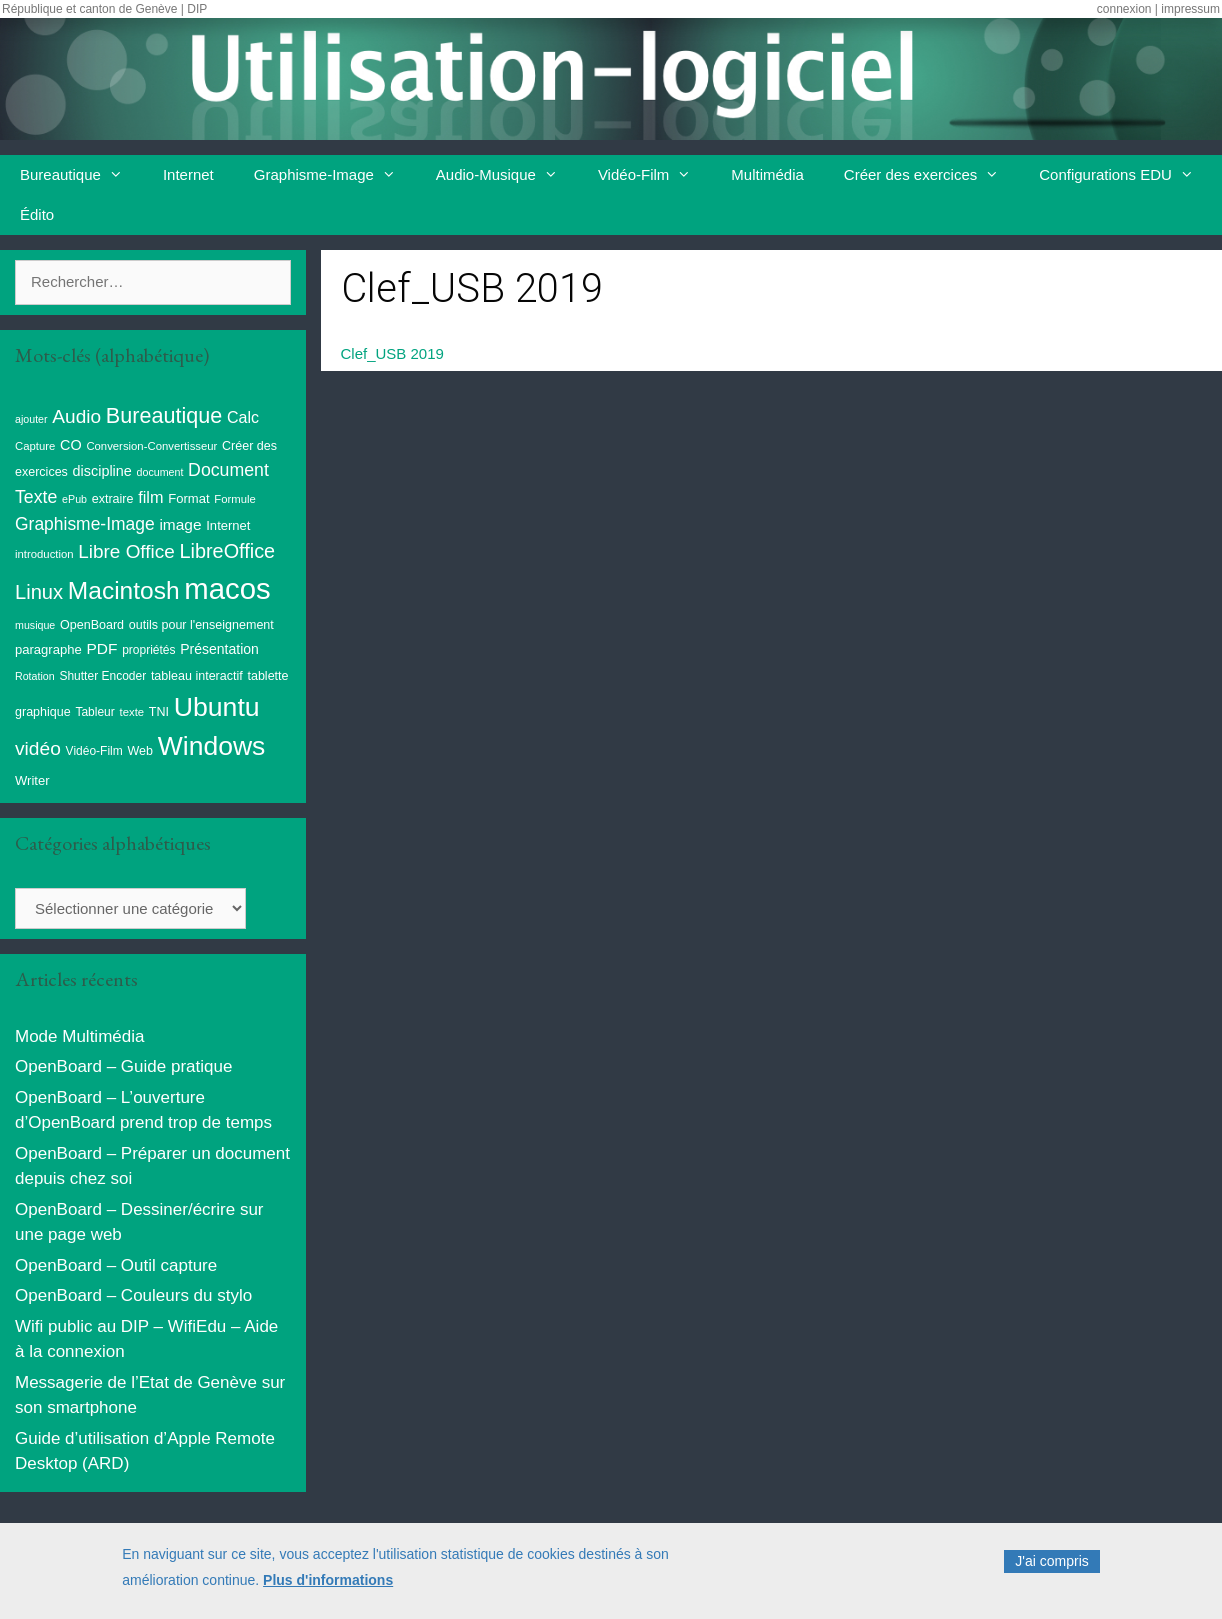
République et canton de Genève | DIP (104, 9)
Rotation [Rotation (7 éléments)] (35, 676)
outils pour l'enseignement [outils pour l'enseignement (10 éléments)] (201, 625)
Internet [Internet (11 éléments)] (228, 525)
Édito (37, 214)
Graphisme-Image (335, 175)
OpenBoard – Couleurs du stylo (133, 1295)
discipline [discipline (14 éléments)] (102, 471)
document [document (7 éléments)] (160, 472)
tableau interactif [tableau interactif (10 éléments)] (197, 676)
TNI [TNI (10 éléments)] (159, 712)
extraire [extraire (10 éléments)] (113, 499)
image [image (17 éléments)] (180, 524)
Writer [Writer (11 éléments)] (32, 780)
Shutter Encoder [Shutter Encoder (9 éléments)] (102, 676)
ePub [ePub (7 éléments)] (74, 499)
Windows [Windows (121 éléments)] (212, 746)
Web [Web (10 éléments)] (140, 751)
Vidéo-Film (654, 175)
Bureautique (81, 175)
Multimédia (767, 174)
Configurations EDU (1126, 175)
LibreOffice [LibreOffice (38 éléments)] (227, 551)
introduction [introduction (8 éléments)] (44, 554)
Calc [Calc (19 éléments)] (243, 417)
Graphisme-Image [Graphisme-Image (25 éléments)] (85, 524)
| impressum (1187, 9)
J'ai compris (1051, 1566)
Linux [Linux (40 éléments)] (39, 592)
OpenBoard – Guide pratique (123, 1066)
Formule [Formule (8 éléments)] (235, 499)
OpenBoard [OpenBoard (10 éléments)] (92, 625)
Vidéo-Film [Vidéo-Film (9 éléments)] (94, 751)
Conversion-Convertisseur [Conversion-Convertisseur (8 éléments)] (151, 446)
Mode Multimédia (79, 1036)
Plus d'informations (328, 1585)
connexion (1124, 9)
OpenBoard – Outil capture (116, 1265)
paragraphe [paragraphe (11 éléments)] (48, 649)
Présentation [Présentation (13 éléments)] (219, 649)
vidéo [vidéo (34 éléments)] (38, 748)
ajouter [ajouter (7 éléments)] (31, 419)
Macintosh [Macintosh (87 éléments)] (124, 590)
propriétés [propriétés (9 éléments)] (148, 650)
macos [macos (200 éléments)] (227, 588)
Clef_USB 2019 (392, 353)
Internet (188, 174)
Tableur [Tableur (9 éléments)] (94, 712)
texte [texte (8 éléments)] (132, 712)
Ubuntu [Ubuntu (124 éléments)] (217, 707)
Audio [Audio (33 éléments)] (76, 416)
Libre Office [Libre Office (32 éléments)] (126, 551)
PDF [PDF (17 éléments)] (101, 648)
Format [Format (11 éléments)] (188, 498)
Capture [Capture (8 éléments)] (35, 446)
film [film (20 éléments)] (150, 497)
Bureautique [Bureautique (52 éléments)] (164, 415)
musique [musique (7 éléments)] (35, 625)
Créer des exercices (931, 175)
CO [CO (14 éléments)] (71, 445)
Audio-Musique (507, 175)
